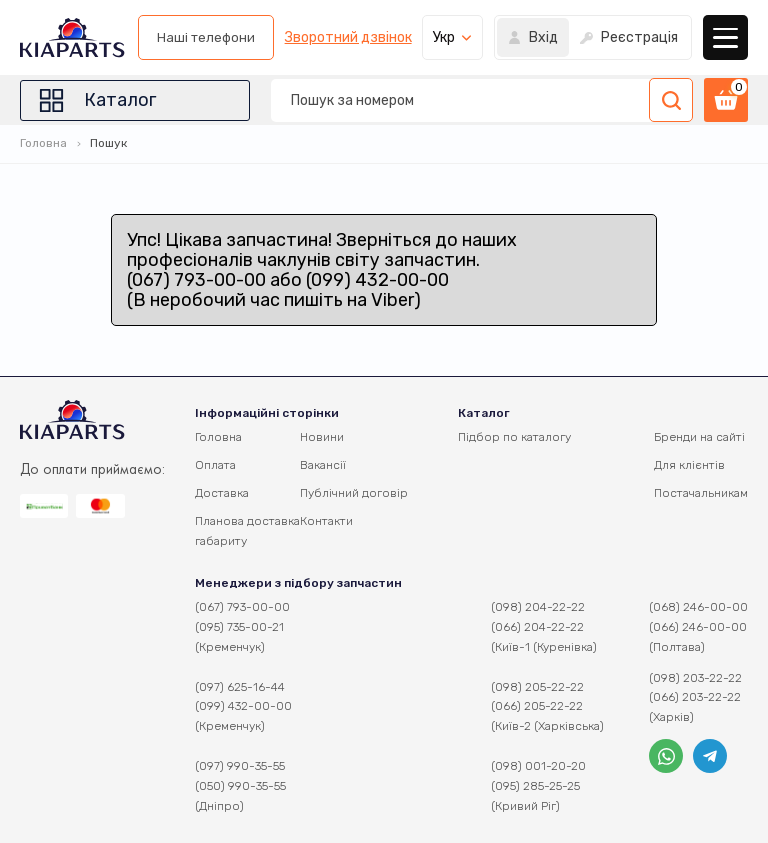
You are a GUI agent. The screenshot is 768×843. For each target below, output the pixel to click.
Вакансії (323, 465)
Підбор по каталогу (514, 437)
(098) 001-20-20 (538, 766)
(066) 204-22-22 (537, 627)
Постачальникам (701, 493)
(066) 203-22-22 (695, 697)
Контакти (326, 521)
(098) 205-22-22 (537, 687)
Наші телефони (206, 37)
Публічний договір (354, 493)
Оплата (215, 465)
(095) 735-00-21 (239, 627)
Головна (43, 143)
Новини (322, 437)
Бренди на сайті (699, 437)
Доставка (222, 493)
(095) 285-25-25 (535, 786)
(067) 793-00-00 (242, 607)
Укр (444, 37)
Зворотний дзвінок (348, 38)
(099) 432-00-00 (243, 706)
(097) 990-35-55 (240, 766)
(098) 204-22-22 (538, 607)
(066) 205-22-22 (537, 706)
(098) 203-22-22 (695, 678)
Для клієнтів (689, 465)
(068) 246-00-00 (698, 607)
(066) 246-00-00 (698, 627)
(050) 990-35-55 (240, 786)
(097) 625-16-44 (240, 687)
